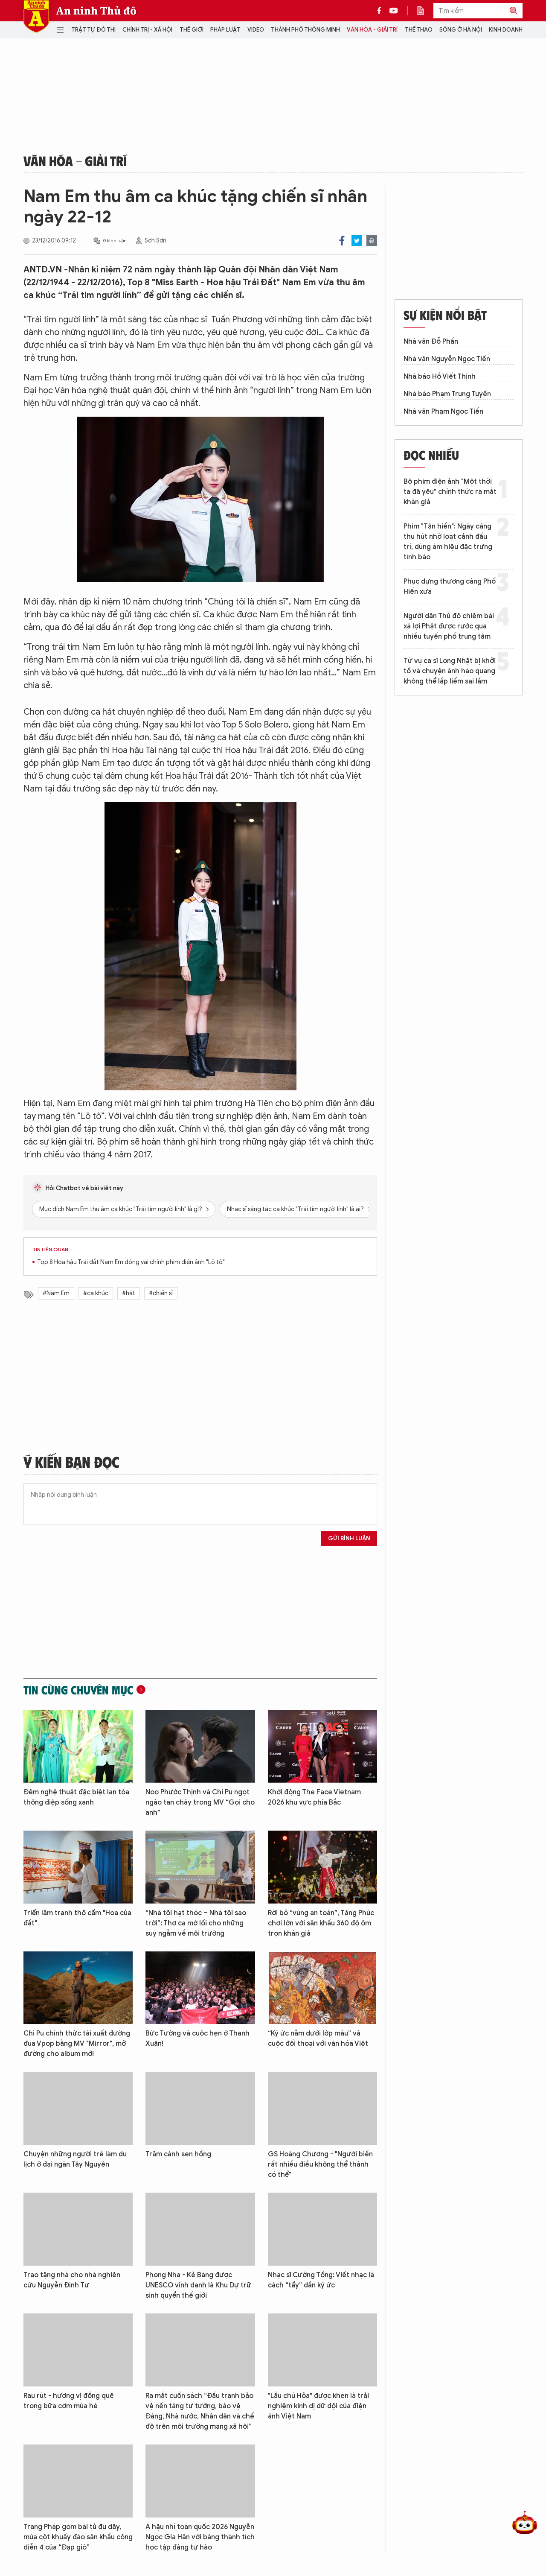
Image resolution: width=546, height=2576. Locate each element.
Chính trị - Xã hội (147, 29)
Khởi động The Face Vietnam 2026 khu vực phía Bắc (314, 1797)
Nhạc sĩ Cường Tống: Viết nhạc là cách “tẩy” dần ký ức (321, 2280)
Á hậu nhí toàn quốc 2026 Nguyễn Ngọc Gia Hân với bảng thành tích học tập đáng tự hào (200, 2537)
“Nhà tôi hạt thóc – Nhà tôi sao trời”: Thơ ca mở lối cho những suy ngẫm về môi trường (195, 1923)
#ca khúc (95, 1293)
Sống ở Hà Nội (460, 29)
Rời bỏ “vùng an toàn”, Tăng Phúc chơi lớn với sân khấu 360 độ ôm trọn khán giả (321, 1923)
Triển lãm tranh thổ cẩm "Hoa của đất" (77, 1918)
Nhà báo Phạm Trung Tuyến (447, 394)
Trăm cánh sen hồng (178, 2154)
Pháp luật (225, 29)
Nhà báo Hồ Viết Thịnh (440, 376)
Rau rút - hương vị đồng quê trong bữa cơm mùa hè (68, 2401)
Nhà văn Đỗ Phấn (431, 341)
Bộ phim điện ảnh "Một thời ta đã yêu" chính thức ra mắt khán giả (450, 491)
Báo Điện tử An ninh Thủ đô (36, 16)
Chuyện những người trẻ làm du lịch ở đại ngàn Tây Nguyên (75, 2159)
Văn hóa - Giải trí (372, 29)
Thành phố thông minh (305, 29)
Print (371, 240)
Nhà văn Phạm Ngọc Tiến (443, 411)
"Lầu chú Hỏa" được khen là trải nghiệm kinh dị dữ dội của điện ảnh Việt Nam (318, 2406)
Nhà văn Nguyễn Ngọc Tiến (447, 359)
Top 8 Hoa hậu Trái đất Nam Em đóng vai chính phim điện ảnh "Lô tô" (131, 1262)
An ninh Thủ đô (96, 11)
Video (255, 29)
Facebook (342, 240)
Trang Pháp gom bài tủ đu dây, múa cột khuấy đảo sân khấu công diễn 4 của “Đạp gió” (78, 2537)
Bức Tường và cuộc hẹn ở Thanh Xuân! (197, 2038)
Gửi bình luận (349, 1538)
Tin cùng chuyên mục (78, 1690)
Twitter (356, 240)
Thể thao (419, 29)
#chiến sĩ (161, 1293)
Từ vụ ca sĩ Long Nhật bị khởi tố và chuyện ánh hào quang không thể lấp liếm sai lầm (450, 671)
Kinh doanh (506, 29)
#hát (128, 1293)
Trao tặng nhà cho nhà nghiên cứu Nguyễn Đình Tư (71, 2280)
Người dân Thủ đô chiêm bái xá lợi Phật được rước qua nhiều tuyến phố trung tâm (449, 626)
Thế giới (191, 29)
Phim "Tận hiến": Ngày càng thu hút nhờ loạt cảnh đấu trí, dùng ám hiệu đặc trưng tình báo (448, 541)
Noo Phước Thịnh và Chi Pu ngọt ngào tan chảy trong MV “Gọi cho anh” (200, 1802)
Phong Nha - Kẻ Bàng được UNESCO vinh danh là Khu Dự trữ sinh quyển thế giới (198, 2285)
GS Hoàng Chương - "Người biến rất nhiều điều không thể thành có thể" (320, 2164)
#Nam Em (56, 1293)
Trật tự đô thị (93, 29)
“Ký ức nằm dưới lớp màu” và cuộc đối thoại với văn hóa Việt (318, 2038)
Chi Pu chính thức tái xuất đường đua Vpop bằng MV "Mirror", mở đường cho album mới (76, 2043)
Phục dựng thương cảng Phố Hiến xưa (450, 586)
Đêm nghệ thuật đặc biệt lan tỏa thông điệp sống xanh (76, 1797)
